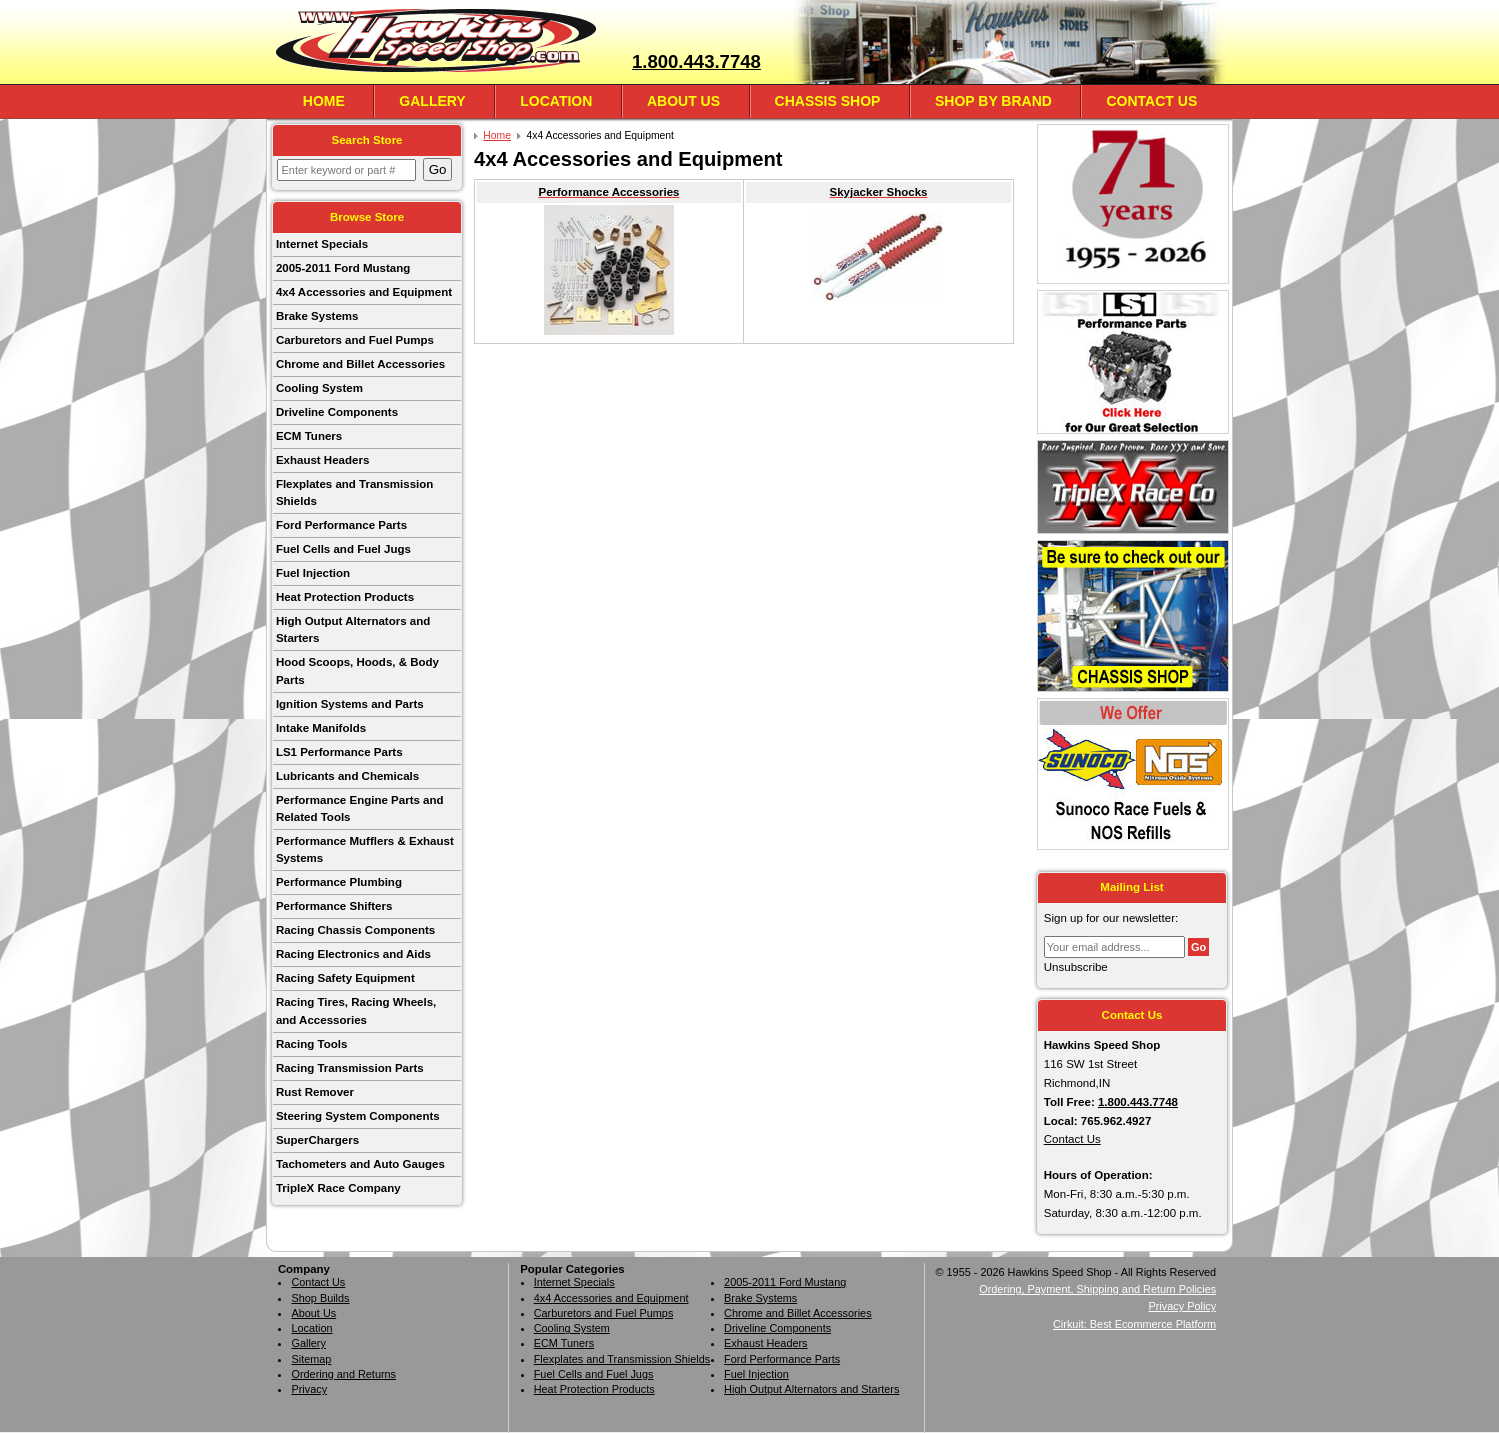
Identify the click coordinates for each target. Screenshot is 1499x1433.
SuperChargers (317, 1140)
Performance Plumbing (339, 882)
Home (324, 101)
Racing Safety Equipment (345, 978)
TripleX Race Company (338, 1188)
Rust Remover (315, 1092)
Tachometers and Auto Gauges (360, 1164)
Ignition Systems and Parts (350, 704)
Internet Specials (322, 244)
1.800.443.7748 (696, 61)
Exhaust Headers (322, 460)
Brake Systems (317, 316)
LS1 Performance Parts (339, 752)
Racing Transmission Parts (350, 1068)
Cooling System (319, 388)
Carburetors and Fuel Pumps (355, 340)
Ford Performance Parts (341, 525)
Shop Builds (320, 1298)
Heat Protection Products (345, 597)
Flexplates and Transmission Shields (354, 492)
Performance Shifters (334, 906)
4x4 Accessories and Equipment (364, 292)
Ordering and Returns (343, 1374)
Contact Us (1151, 101)
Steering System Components (358, 1116)
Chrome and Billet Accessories (360, 364)
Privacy (309, 1389)
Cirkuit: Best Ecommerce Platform (1134, 1324)
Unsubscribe (1076, 967)
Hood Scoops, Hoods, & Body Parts (357, 670)
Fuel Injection (313, 573)
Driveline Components (337, 412)
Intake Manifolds (321, 728)
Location (556, 101)
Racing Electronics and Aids (353, 954)
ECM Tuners (309, 436)
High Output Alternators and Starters (353, 629)
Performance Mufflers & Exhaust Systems (365, 849)
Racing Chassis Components (355, 930)
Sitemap (311, 1359)
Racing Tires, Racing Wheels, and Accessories (356, 1010)
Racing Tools (311, 1044)
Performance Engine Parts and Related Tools (360, 808)
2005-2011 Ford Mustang (343, 268)
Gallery (432, 101)
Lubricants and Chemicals (347, 776)
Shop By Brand (993, 101)
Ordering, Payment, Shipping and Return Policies (1097, 1289)
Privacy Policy (1182, 1306)
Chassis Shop (828, 101)
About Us (683, 101)
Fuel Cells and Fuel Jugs (343, 549)
